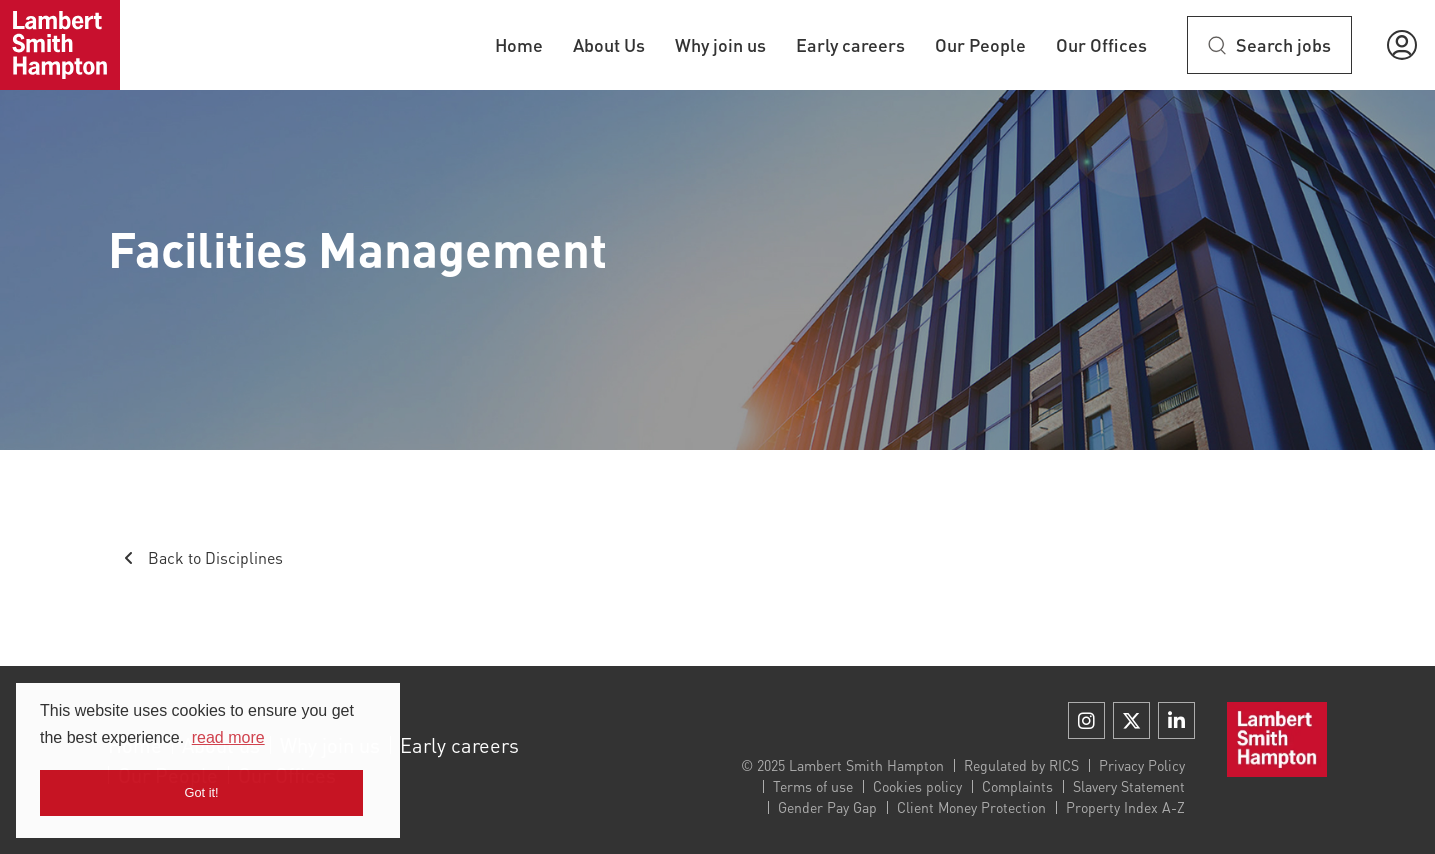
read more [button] (228, 737)
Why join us (720, 44)
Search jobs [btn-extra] (1283, 44)
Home (519, 44)
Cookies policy (917, 786)
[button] (1402, 45)
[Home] (60, 45)
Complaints (1017, 786)
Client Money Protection (971, 807)
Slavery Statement (1129, 786)
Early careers (850, 44)
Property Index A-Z (1125, 807)
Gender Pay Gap (827, 807)
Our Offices (1101, 44)
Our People (980, 44)
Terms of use (813, 786)
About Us (609, 44)
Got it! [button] (202, 792)
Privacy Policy (1142, 765)
